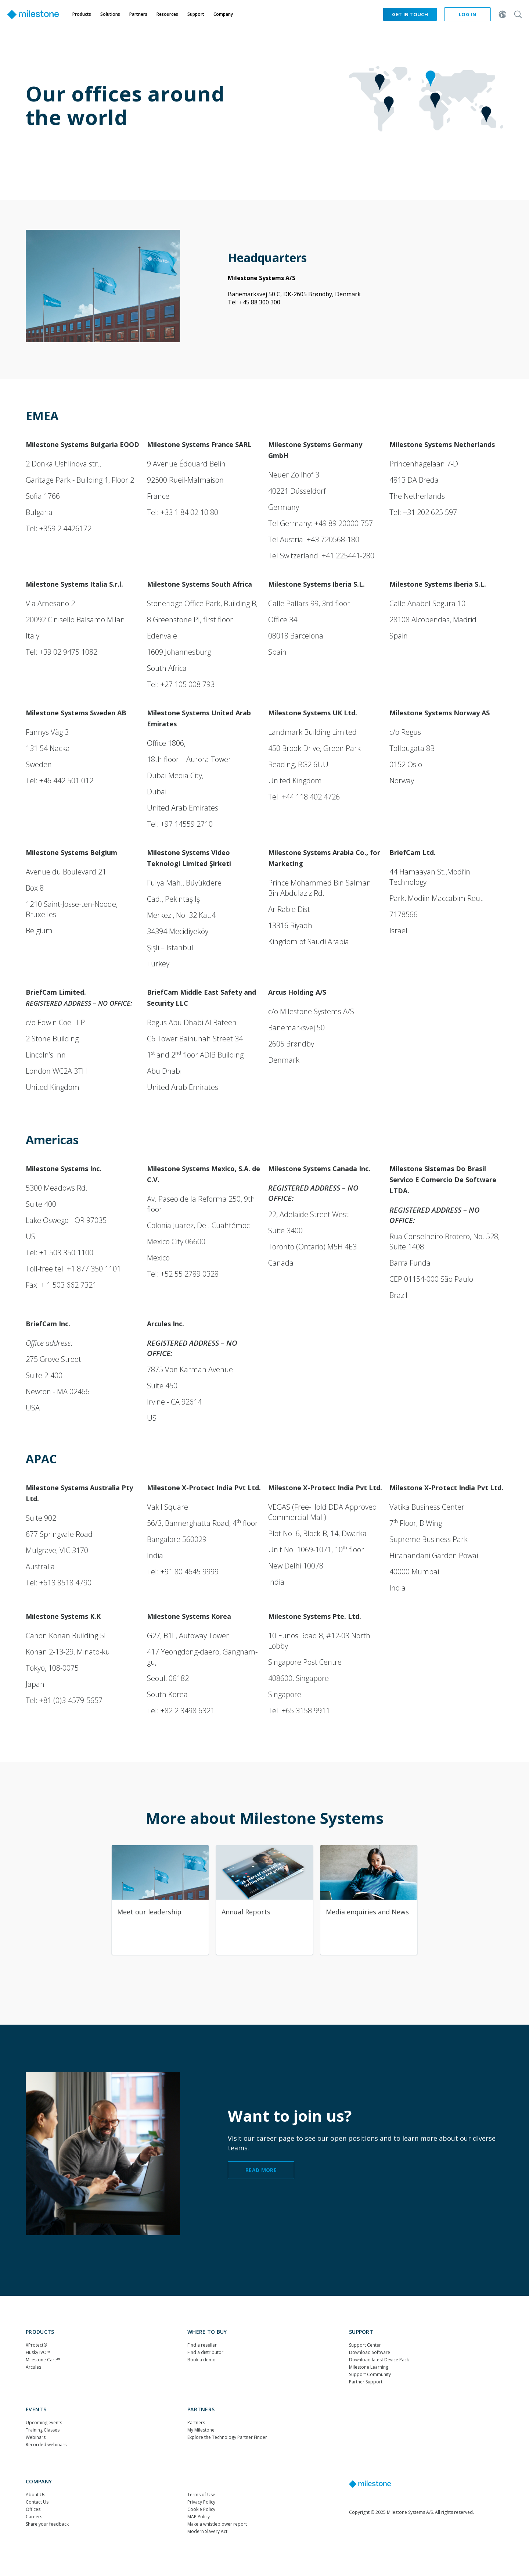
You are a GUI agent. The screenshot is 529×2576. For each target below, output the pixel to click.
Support (361, 2331)
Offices (33, 2509)
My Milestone (201, 2430)
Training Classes (43, 2430)
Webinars (36, 2437)
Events (36, 2409)
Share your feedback (47, 2524)
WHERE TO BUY (207, 2331)
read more (261, 2170)
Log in (467, 14)
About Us (35, 2494)
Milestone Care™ (43, 2360)
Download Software (369, 2352)
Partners (201, 2409)
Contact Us (37, 2502)
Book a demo (201, 2360)
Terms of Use (201, 2494)
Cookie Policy (201, 2509)
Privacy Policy (201, 2502)
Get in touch (410, 14)
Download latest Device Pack (379, 2360)
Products (40, 2331)
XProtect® (36, 2345)
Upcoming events (44, 2422)
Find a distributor (205, 2352)
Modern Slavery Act (207, 2531)
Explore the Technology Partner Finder (227, 2437)
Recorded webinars (46, 2444)
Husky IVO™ (38, 2352)
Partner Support (365, 2382)
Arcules (33, 2367)
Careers (34, 2517)
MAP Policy (198, 2517)
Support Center (365, 2345)
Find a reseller (202, 2345)
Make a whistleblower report (217, 2524)
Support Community (370, 2374)
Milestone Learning (368, 2367)
